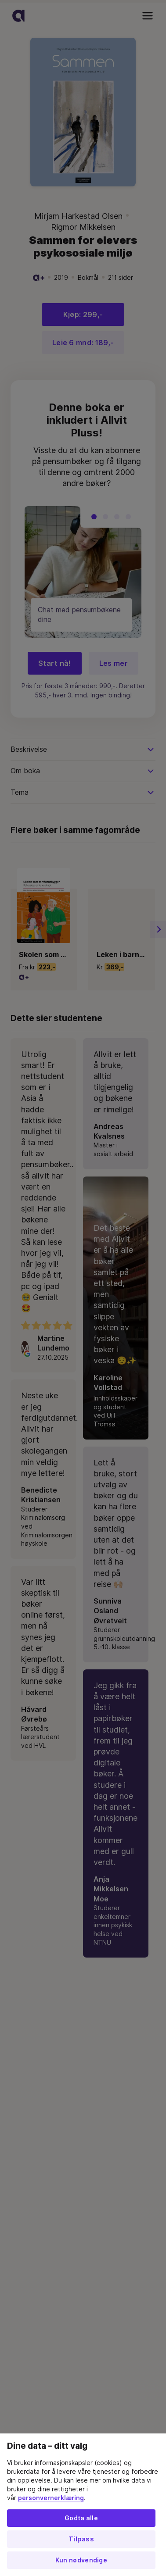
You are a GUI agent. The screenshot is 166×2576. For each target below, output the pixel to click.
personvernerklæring (51, 2497)
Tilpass (81, 2539)
